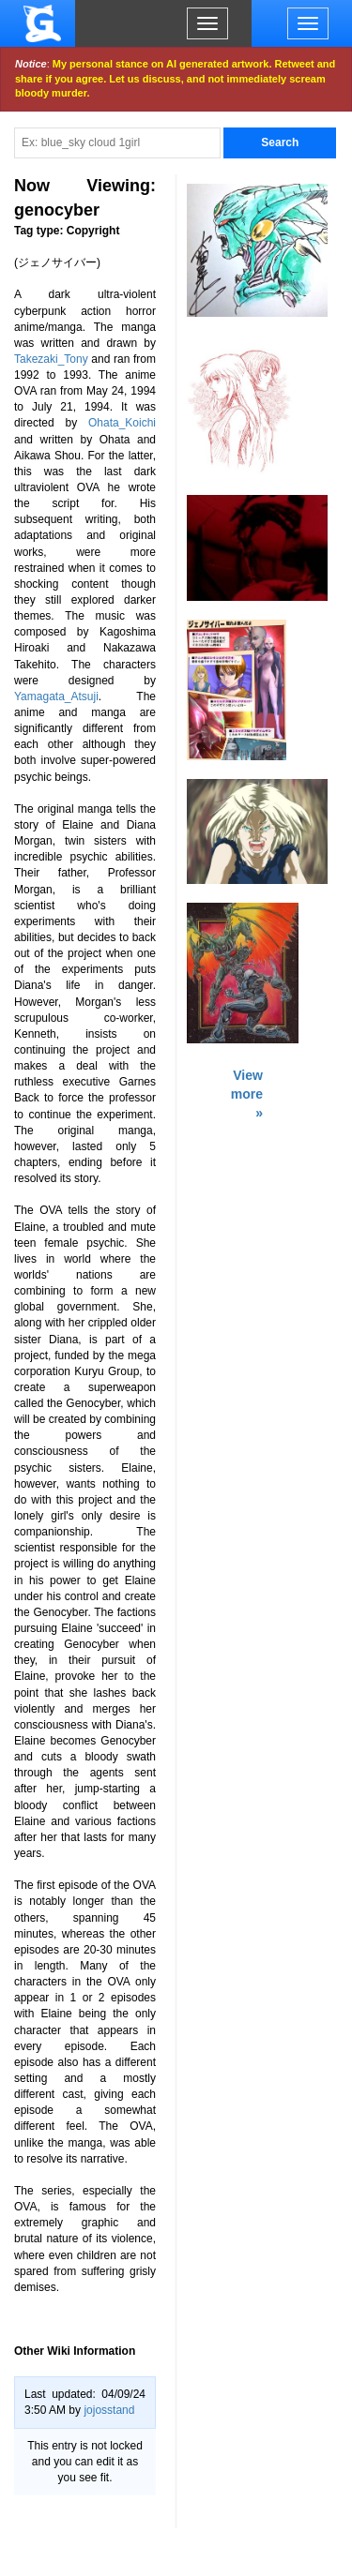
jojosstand (109, 2410)
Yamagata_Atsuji (56, 696)
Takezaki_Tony (51, 359)
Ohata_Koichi (122, 422)
